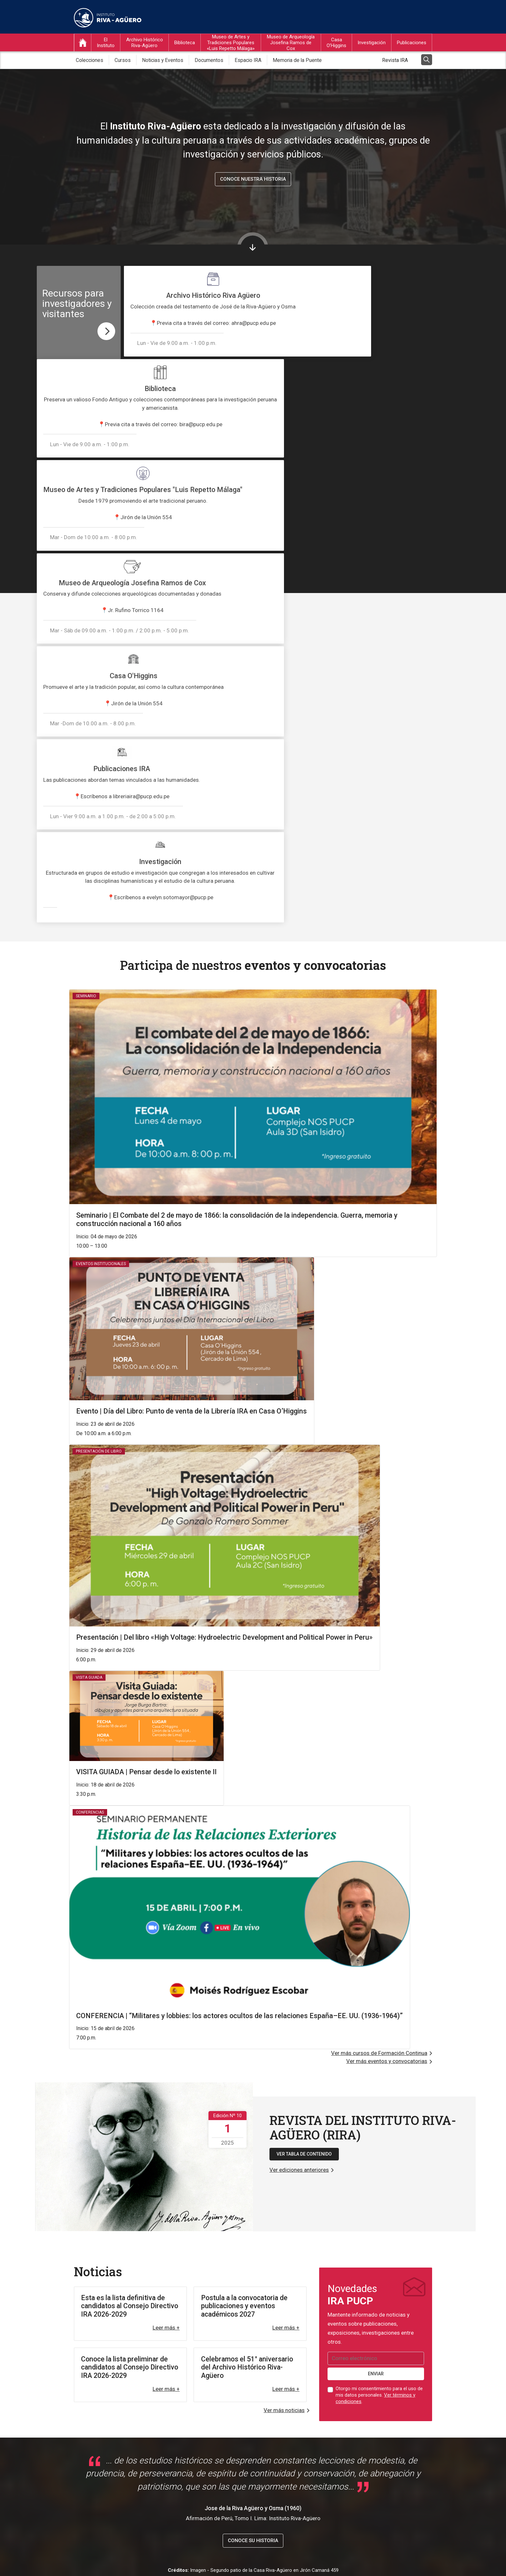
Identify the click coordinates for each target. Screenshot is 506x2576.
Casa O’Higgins (336, 44)
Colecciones (89, 62)
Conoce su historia (253, 2157)
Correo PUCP (217, 2440)
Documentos (209, 62)
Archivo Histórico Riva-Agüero (144, 44)
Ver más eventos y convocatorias (386, 1677)
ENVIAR (376, 1990)
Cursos (123, 62)
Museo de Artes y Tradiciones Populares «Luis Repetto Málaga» (231, 44)
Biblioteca (184, 44)
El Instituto (106, 44)
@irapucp (46, 2296)
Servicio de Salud (221, 2461)
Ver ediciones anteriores (299, 1786)
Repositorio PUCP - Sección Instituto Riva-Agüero (256, 2419)
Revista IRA (395, 62)
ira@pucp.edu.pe (354, 2408)
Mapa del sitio (414, 2559)
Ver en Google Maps (105, 2462)
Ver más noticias (284, 2026)
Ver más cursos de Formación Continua (379, 1669)
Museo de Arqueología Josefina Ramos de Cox (291, 44)
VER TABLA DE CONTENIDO (304, 1770)
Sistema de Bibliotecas (227, 2409)
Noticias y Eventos (162, 62)
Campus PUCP (218, 2430)
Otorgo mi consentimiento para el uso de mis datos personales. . (379, 2011)
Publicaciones (411, 44)
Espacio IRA (248, 62)
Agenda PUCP (217, 2450)
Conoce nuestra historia (253, 181)
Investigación (372, 44)
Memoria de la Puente (297, 62)
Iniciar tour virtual (65, 2347)
